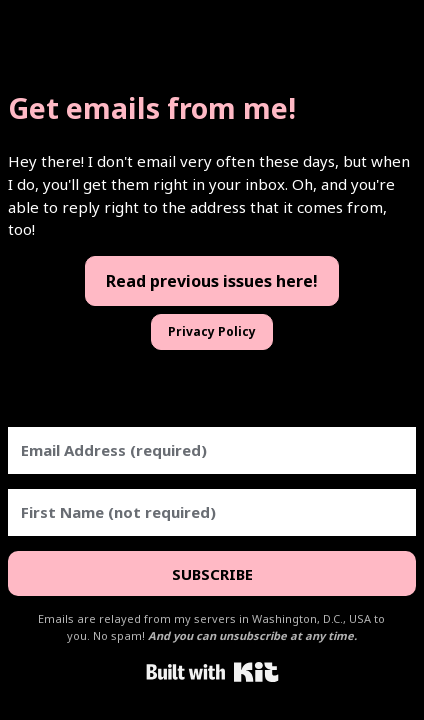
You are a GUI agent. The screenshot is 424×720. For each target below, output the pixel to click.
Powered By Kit (212, 672)
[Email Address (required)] (211, 450)
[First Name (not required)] (211, 512)
